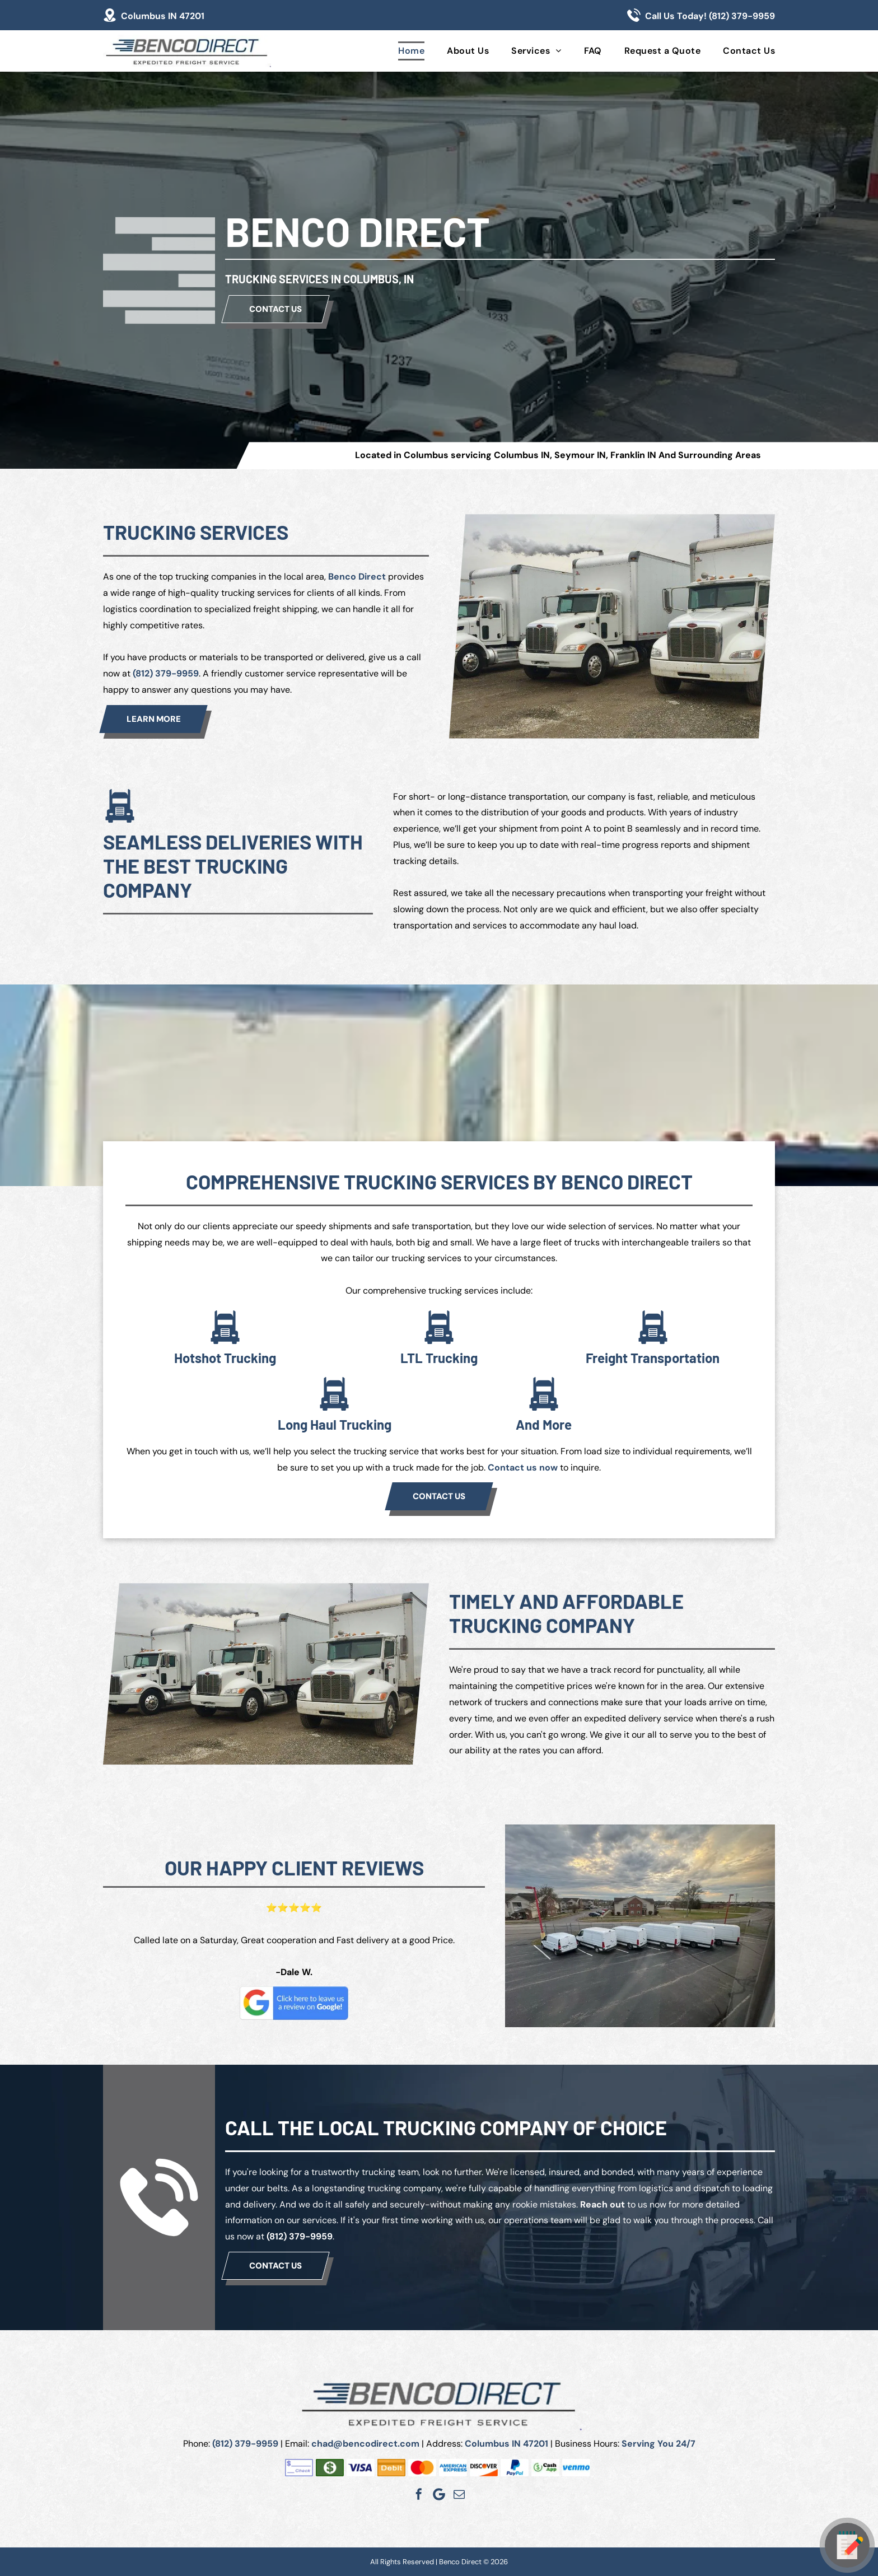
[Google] (439, 2494)
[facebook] (418, 2494)
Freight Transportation (653, 1358)
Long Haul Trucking (334, 1424)
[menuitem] (400, 50)
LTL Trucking (439, 1358)
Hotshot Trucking (225, 1358)
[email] (459, 2494)
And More (544, 1424)
